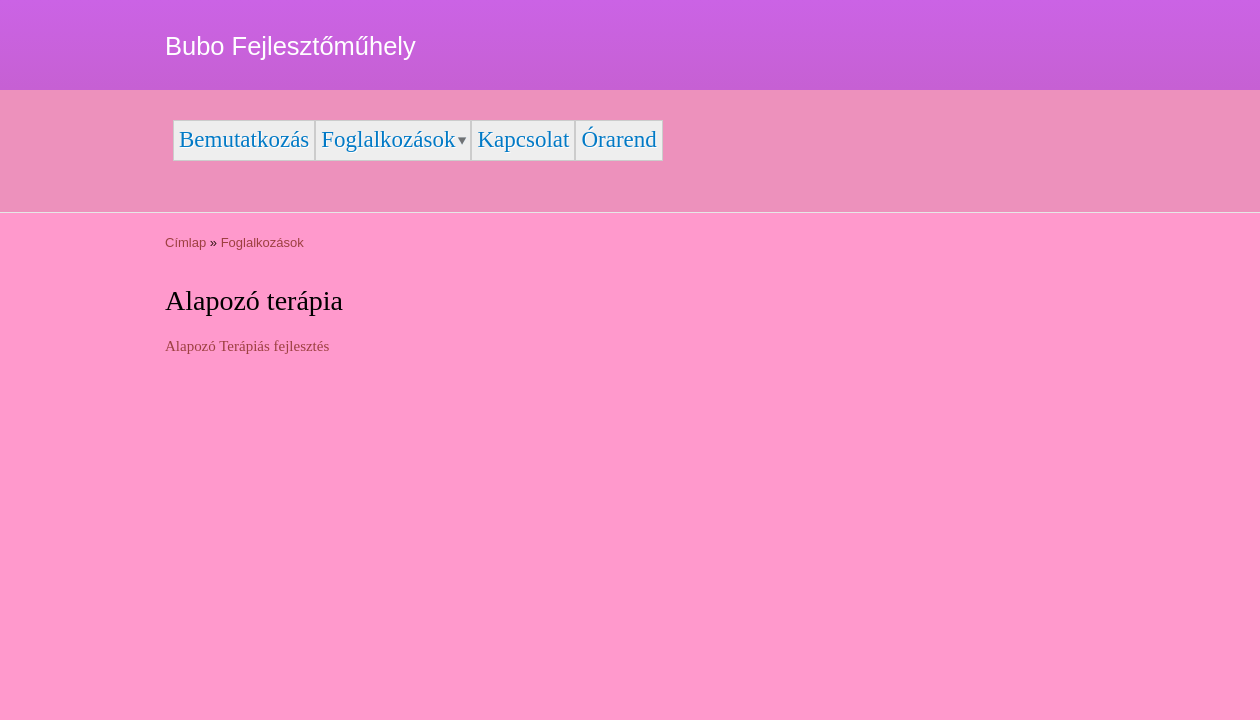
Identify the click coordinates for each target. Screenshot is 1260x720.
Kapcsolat (523, 139)
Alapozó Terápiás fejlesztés (247, 346)
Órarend (618, 139)
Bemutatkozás (244, 139)
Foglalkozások (388, 139)
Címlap (185, 242)
